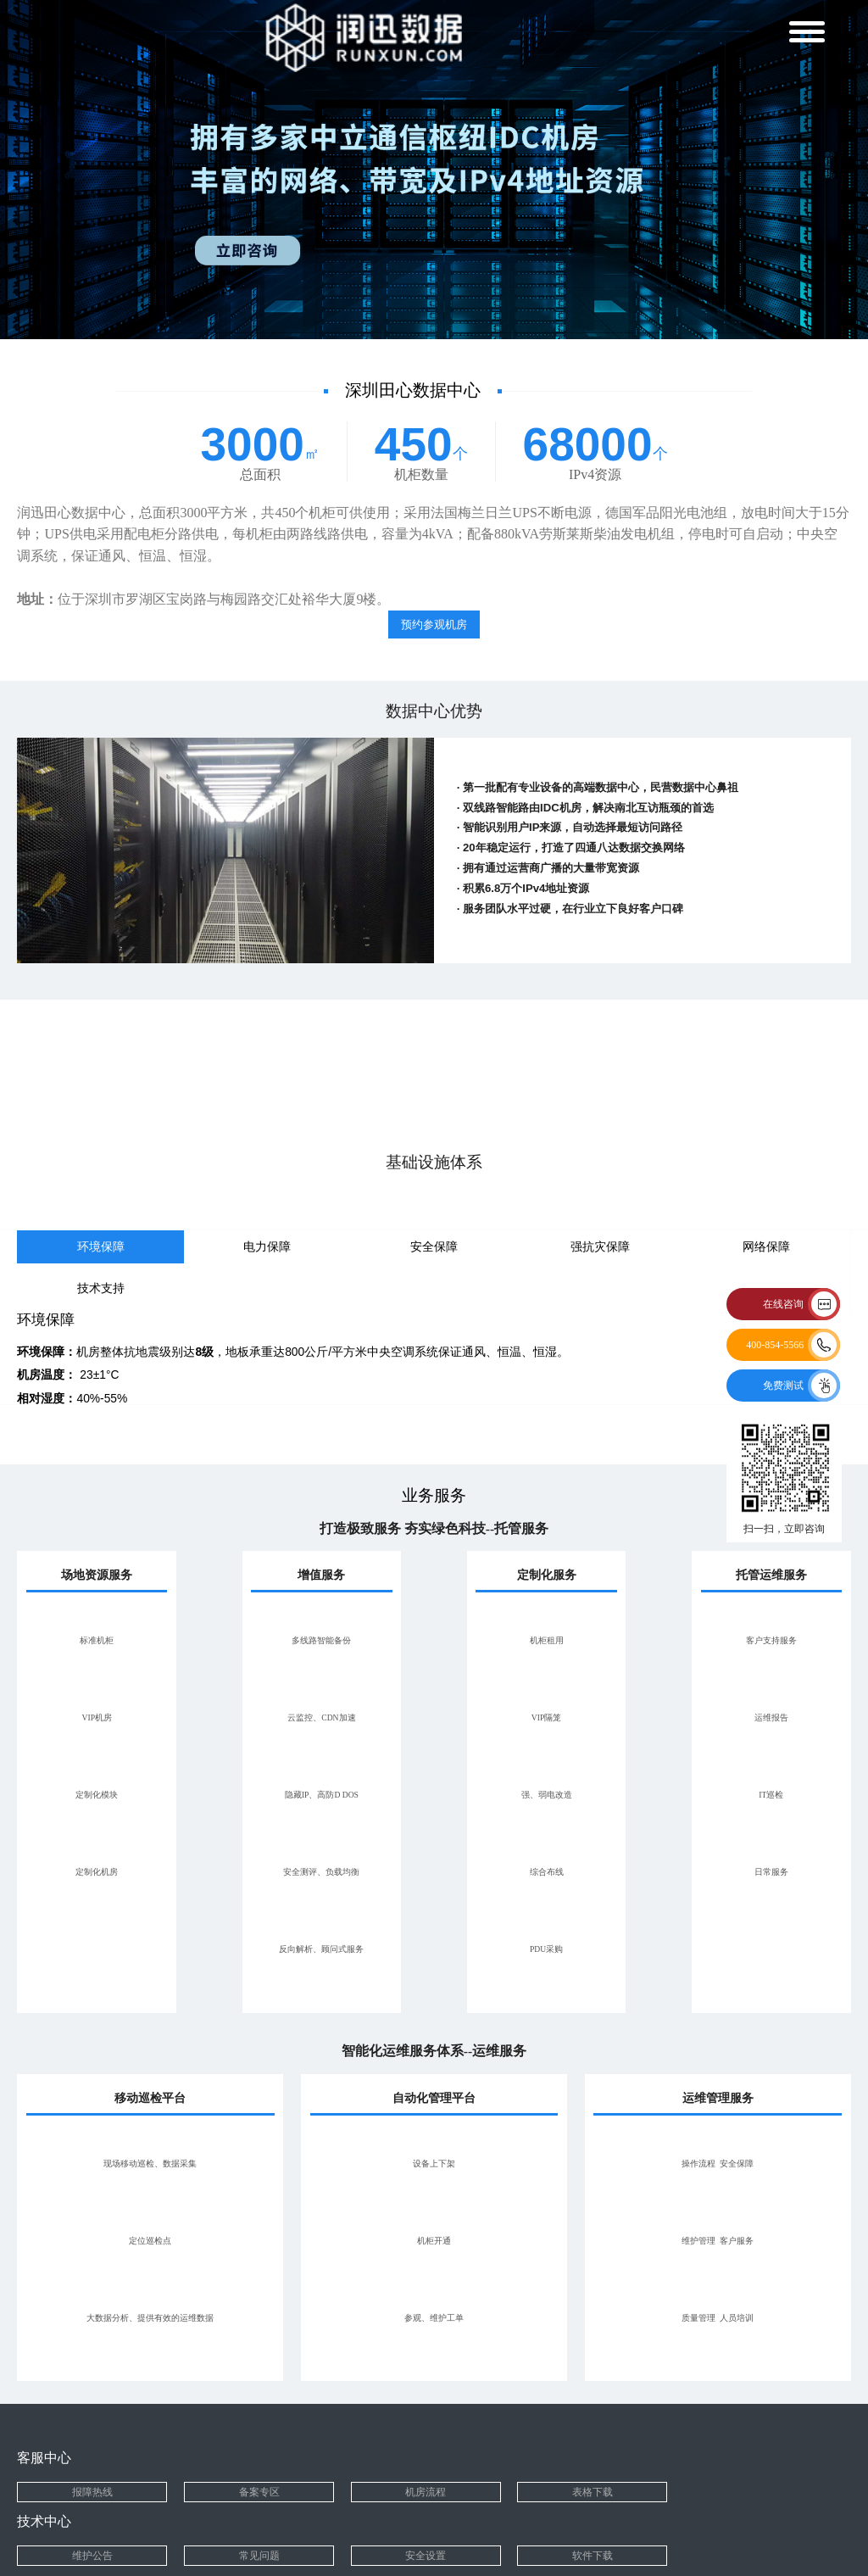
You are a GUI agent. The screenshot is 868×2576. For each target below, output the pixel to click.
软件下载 (592, 2556)
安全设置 (425, 2556)
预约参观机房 (434, 624)
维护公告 (92, 2556)
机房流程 (425, 2492)
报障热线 (92, 2492)
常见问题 (259, 2556)
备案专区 (259, 2492)
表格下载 (592, 2492)
